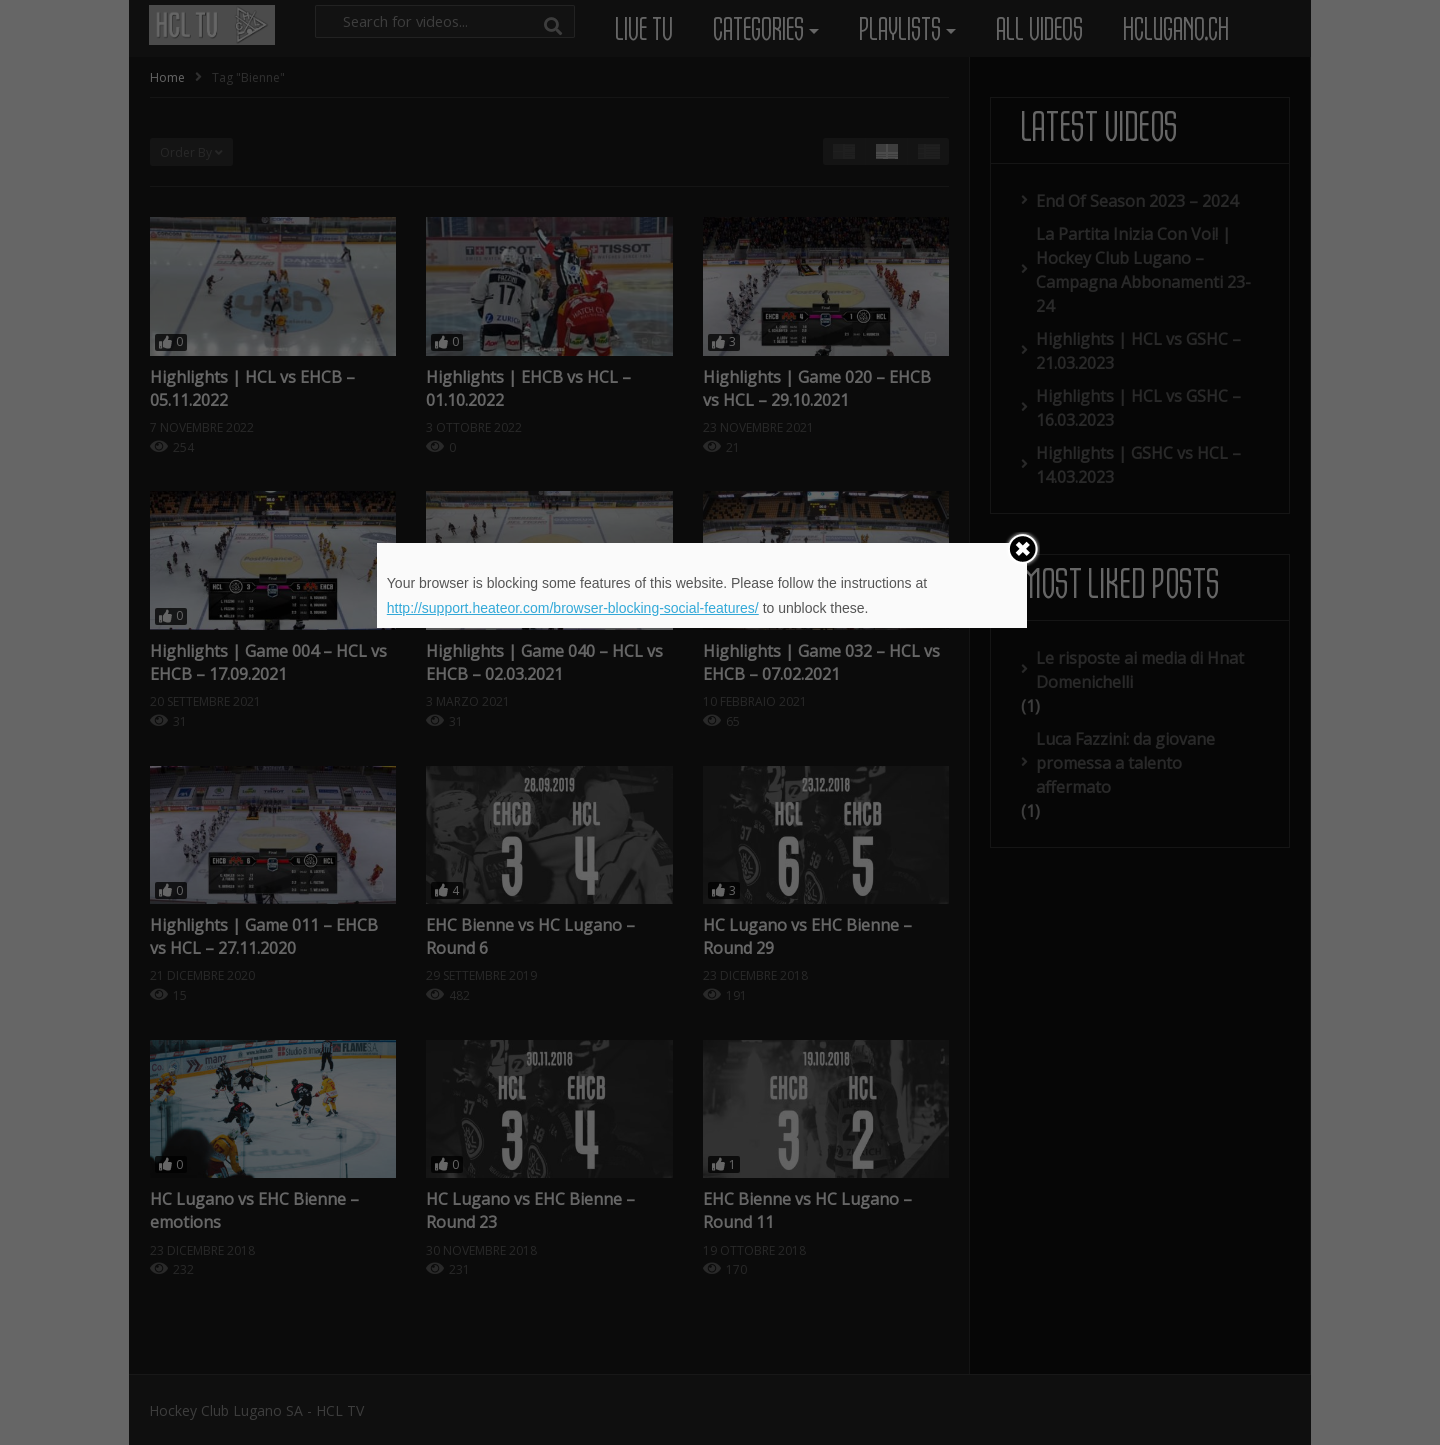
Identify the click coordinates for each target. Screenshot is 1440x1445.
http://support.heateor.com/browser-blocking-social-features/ (573, 608)
